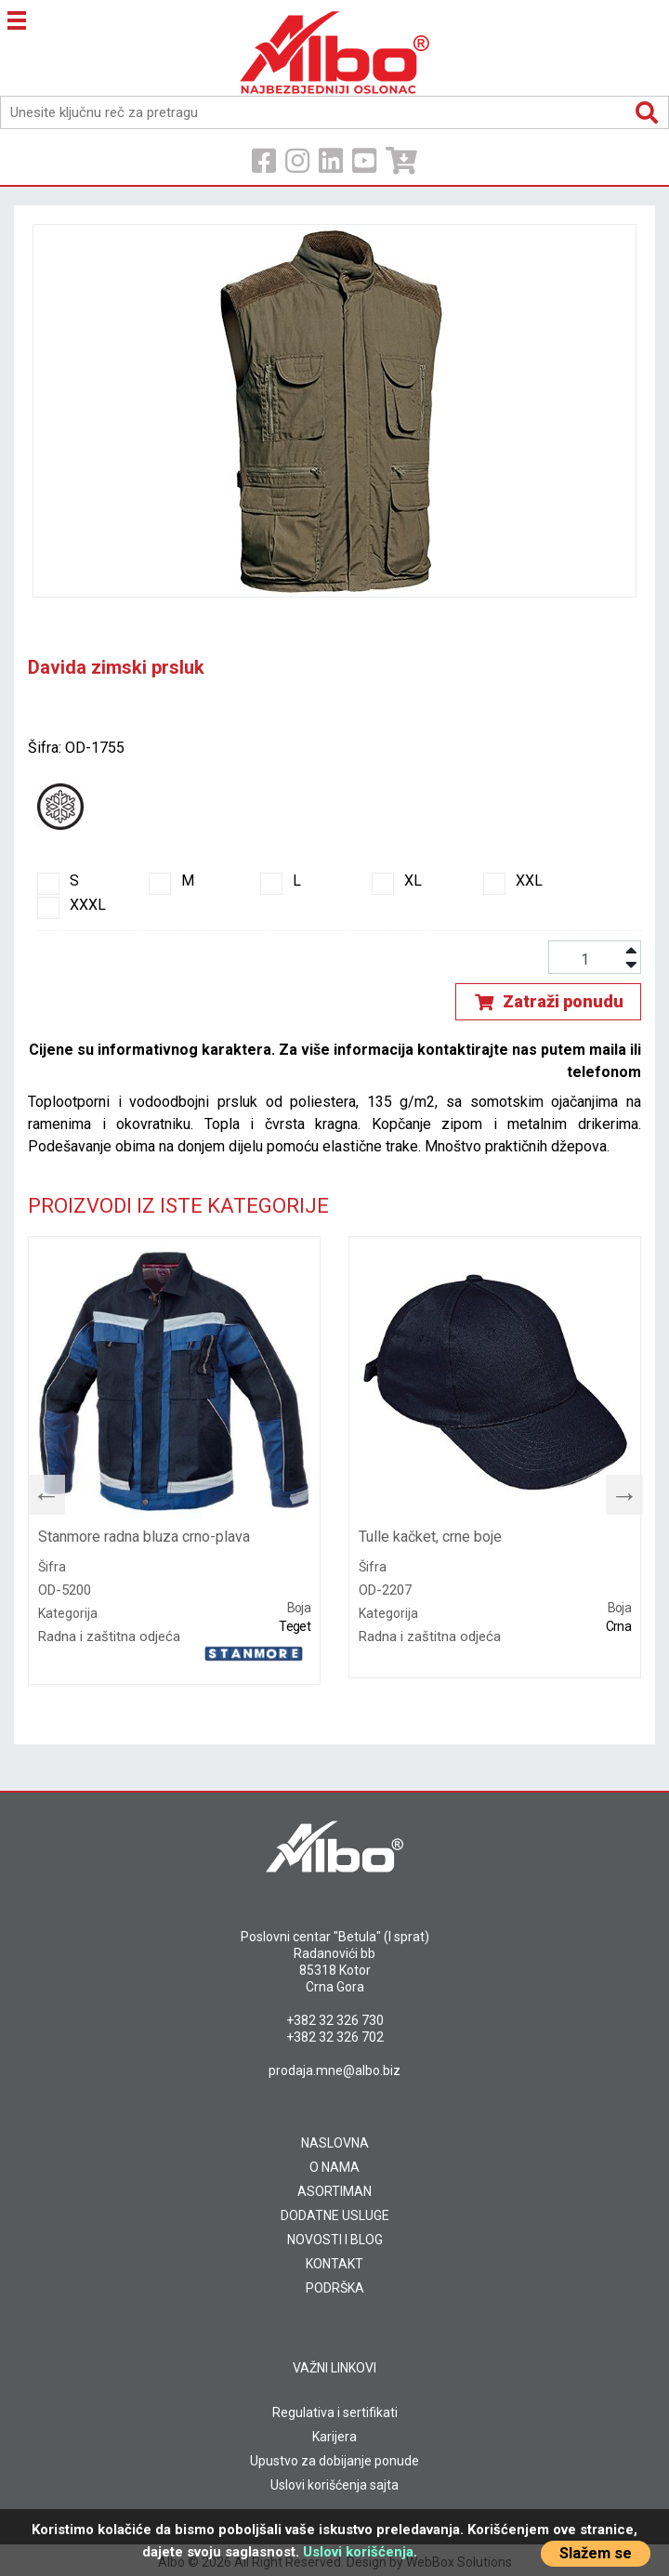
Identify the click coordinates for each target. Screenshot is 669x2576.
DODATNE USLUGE (335, 2215)
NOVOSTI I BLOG (335, 2239)
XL (397, 881)
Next (615, 1490)
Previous (37, 1490)
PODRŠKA (335, 2287)
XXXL (71, 905)
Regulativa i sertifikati (335, 2412)
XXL (513, 881)
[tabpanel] (174, 1460)
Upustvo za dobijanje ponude (334, 2460)
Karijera (334, 2436)
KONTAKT (334, 2263)
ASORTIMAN (334, 2191)
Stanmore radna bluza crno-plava (144, 1536)
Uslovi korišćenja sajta (334, 2484)
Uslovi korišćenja (358, 2551)
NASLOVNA (335, 2143)
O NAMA (334, 2167)
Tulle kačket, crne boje (430, 1536)
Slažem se (595, 2553)
